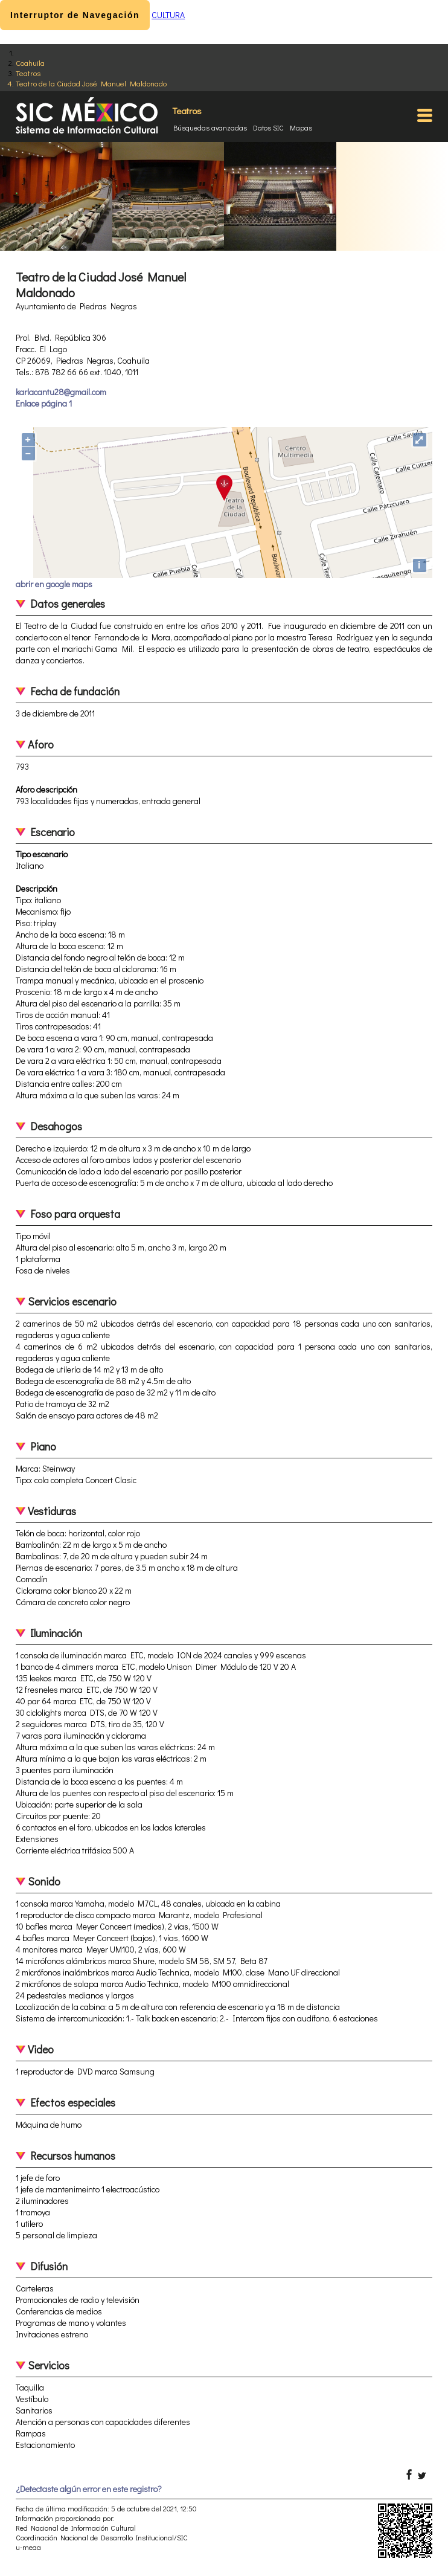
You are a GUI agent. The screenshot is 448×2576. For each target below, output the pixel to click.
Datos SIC (268, 127)
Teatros (28, 73)
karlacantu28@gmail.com (61, 392)
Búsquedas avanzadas (210, 127)
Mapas (301, 127)
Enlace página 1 (44, 403)
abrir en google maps (54, 584)
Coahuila (30, 62)
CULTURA (168, 15)
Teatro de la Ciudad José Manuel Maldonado (91, 83)
